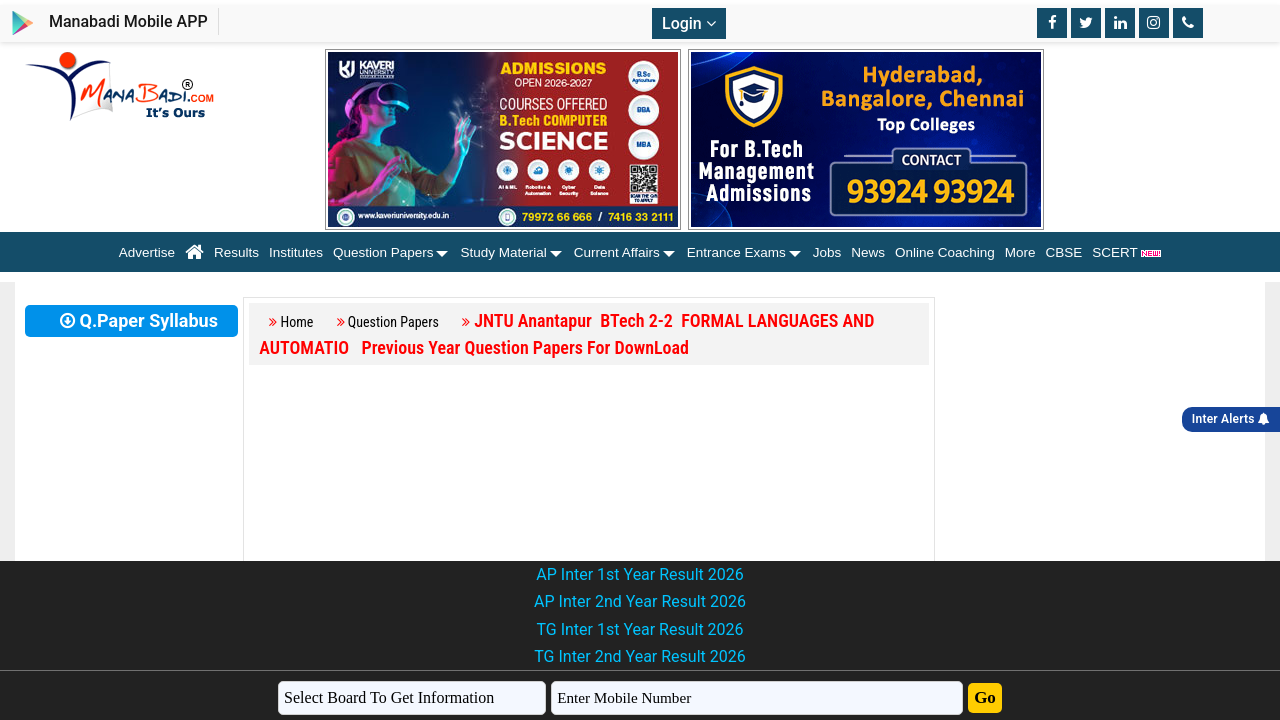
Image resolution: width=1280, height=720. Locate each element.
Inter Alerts (1231, 419)
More (1020, 252)
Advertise (147, 252)
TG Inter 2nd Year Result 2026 (639, 656)
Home (297, 322)
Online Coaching (945, 252)
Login (689, 23)
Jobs (827, 252)
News (868, 252)
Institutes (296, 252)
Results (236, 252)
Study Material (503, 252)
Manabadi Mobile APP (128, 21)
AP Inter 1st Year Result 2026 (639, 574)
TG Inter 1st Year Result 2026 (639, 629)
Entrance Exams (736, 252)
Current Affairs (617, 252)
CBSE (1064, 252)
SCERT (1126, 252)
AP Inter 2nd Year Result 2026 (640, 601)
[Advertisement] (589, 507)
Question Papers (383, 252)
